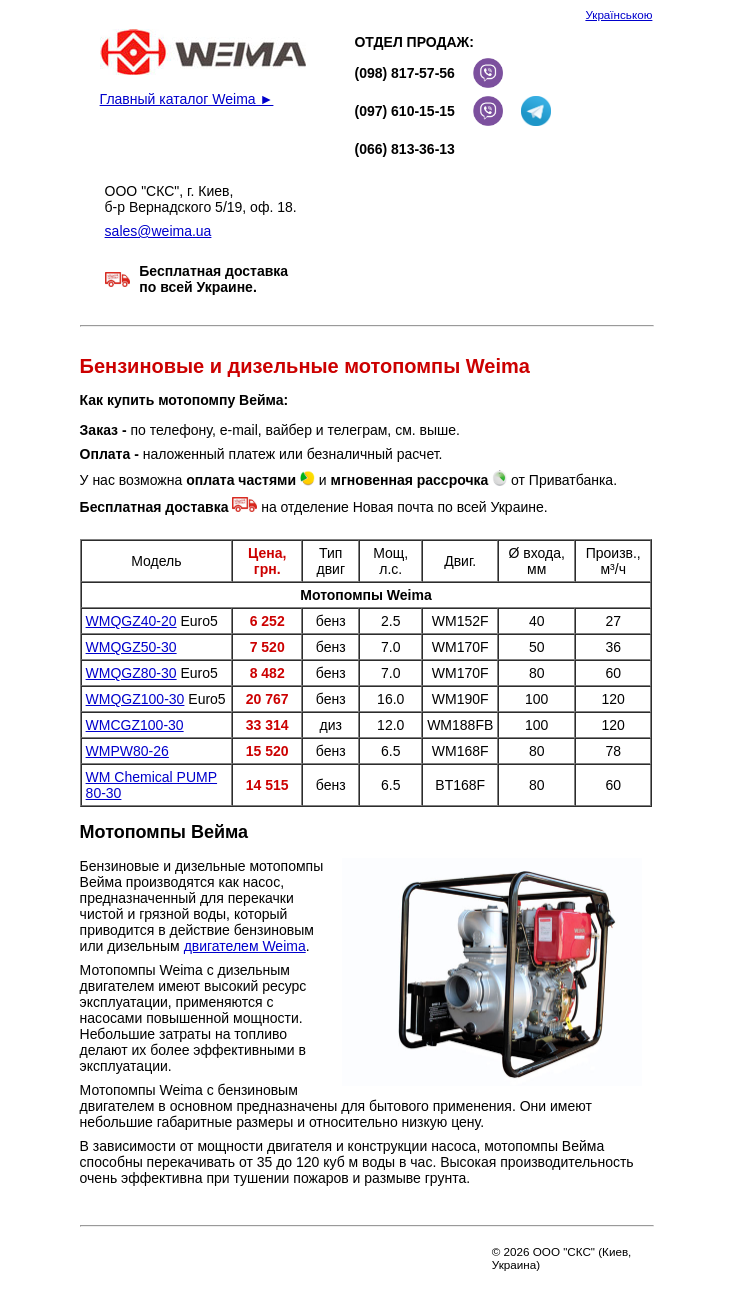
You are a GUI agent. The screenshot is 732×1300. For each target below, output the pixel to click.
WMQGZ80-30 (131, 673)
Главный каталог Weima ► (187, 99)
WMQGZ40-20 (131, 621)
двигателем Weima (245, 946)
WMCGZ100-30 (135, 725)
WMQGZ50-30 (131, 647)
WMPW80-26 (127, 751)
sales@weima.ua (158, 231)
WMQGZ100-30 (135, 699)
